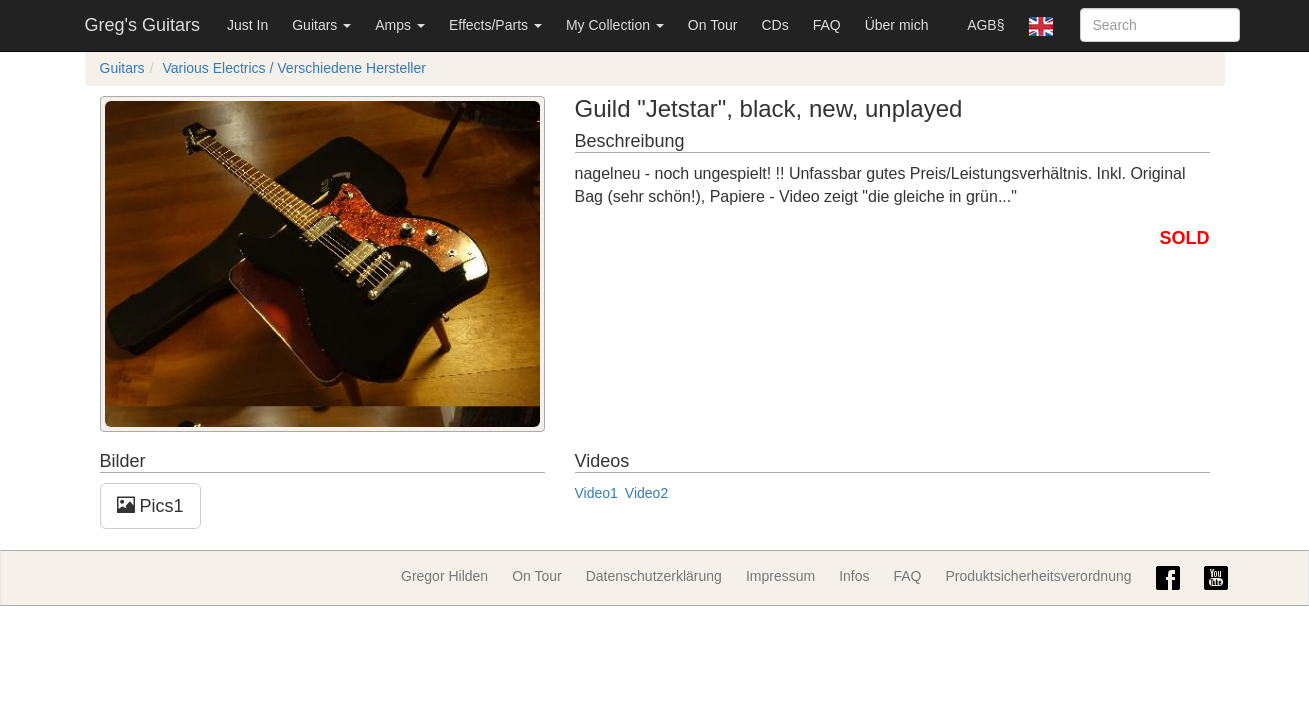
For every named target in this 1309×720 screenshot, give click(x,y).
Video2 (646, 493)
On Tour (713, 25)
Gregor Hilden (444, 576)
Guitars (321, 25)
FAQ (827, 25)
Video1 (596, 493)
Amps (400, 25)
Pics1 (150, 505)
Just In (247, 25)
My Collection (615, 25)
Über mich (897, 25)
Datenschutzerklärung (654, 576)
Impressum (780, 576)
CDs (774, 25)
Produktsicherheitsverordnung (1039, 576)
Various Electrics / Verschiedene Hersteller (294, 68)
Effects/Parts (495, 25)
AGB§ (985, 25)
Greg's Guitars (142, 25)
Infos (854, 576)
